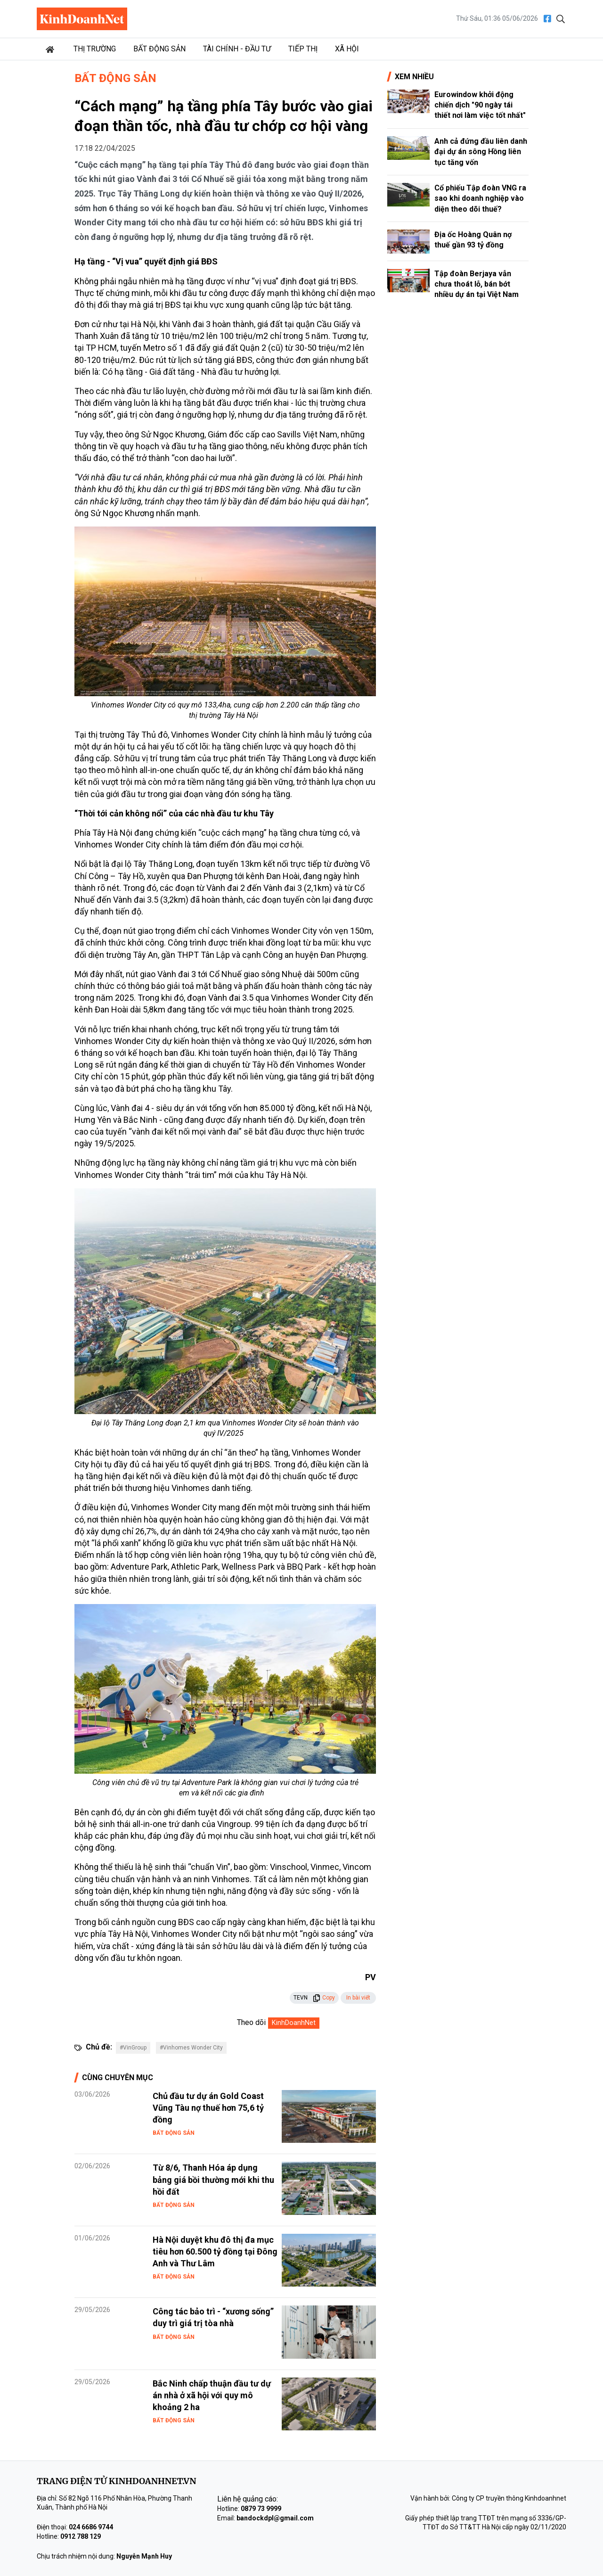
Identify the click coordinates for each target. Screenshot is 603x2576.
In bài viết (358, 1997)
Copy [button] (324, 1997)
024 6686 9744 (91, 2527)
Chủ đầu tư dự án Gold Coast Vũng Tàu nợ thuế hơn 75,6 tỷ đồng (208, 2107)
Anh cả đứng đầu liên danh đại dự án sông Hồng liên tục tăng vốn (480, 152)
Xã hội (347, 48)
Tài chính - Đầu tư (237, 48)
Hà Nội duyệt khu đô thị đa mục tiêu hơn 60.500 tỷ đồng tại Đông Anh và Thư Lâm (215, 2251)
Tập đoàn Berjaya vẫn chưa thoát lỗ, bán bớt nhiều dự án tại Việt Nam (476, 284)
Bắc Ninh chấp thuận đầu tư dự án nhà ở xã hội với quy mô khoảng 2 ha (212, 2395)
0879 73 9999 (261, 2508)
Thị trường (94, 48)
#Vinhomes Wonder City (191, 2047)
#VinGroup (133, 2047)
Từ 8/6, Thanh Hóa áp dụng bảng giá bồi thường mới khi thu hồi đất (213, 2179)
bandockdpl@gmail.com (275, 2518)
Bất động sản (159, 48)
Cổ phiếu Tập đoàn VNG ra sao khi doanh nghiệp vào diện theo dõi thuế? (480, 198)
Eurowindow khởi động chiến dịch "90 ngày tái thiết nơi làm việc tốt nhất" (480, 105)
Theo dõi (251, 2022)
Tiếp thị (303, 48)
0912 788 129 (80, 2536)
